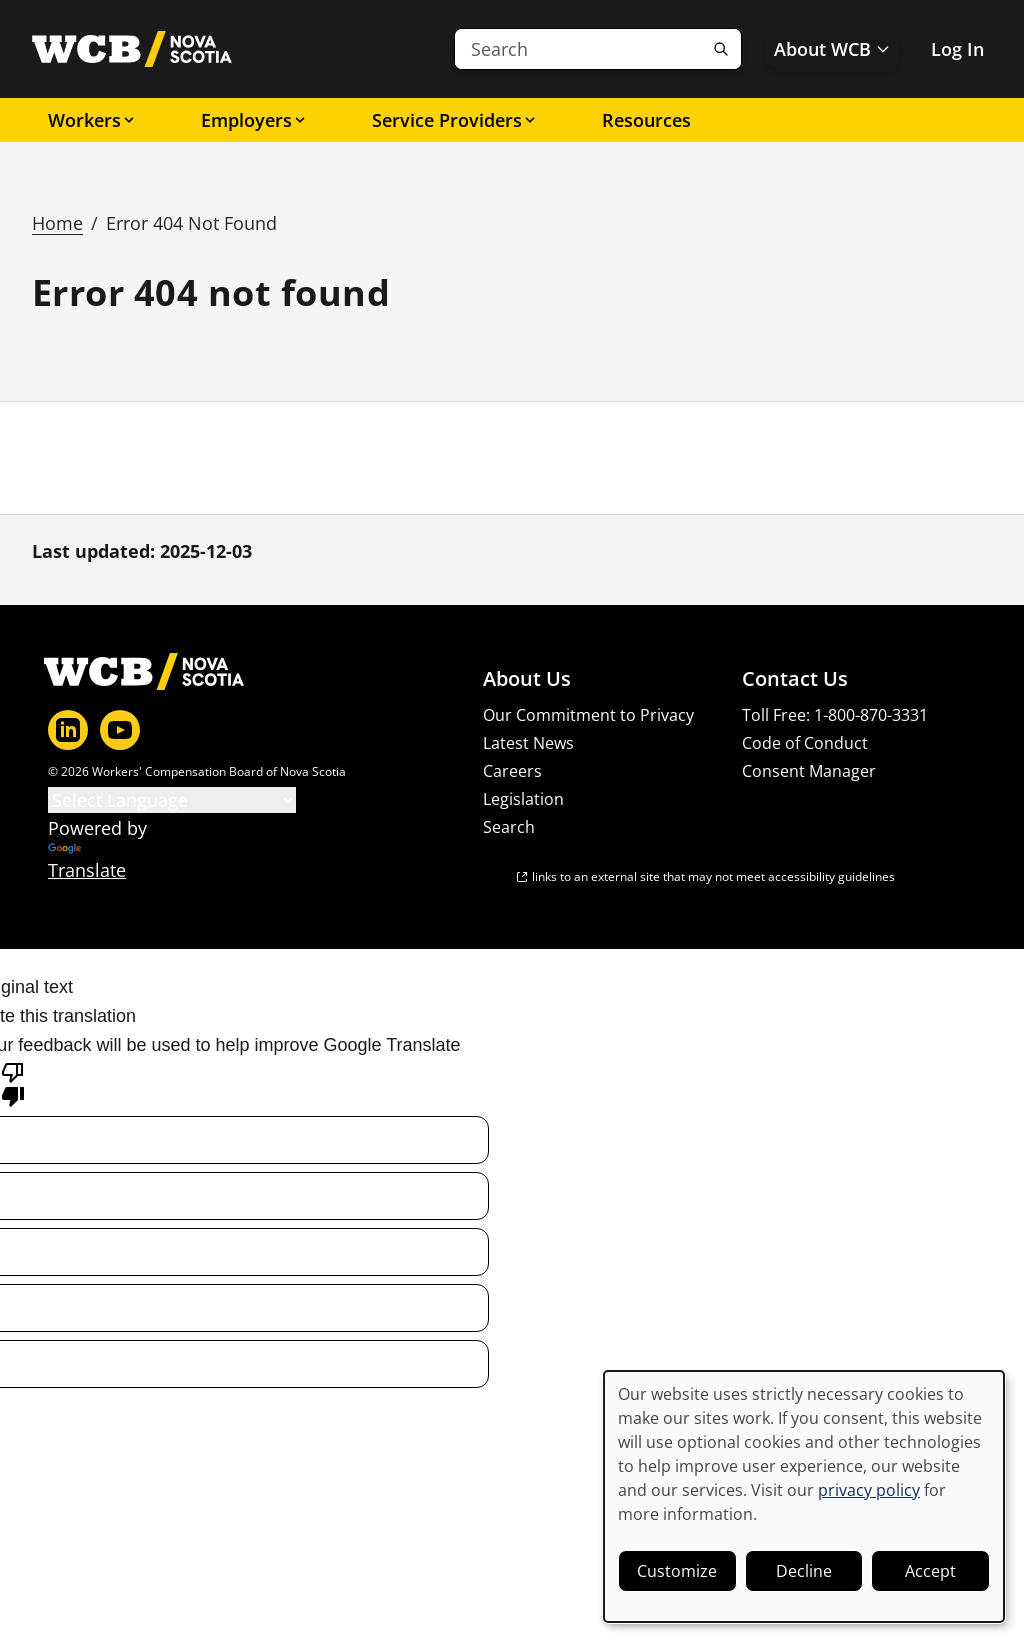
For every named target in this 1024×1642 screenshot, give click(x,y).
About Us (527, 679)
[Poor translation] (13, 1083)
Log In (957, 49)
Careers (512, 771)
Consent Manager (809, 771)
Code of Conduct (805, 743)
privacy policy (869, 1490)
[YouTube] (120, 730)
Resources (646, 120)
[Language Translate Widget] (172, 800)
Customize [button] (677, 1571)
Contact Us (795, 679)
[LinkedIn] (68, 730)
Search (509, 827)
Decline (804, 1571)
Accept (930, 1571)
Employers (254, 120)
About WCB (832, 49)
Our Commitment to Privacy (588, 715)
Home (57, 223)
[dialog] (804, 1496)
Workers (92, 120)
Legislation (523, 799)
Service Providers (455, 120)
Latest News (528, 743)
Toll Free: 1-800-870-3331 (835, 715)
